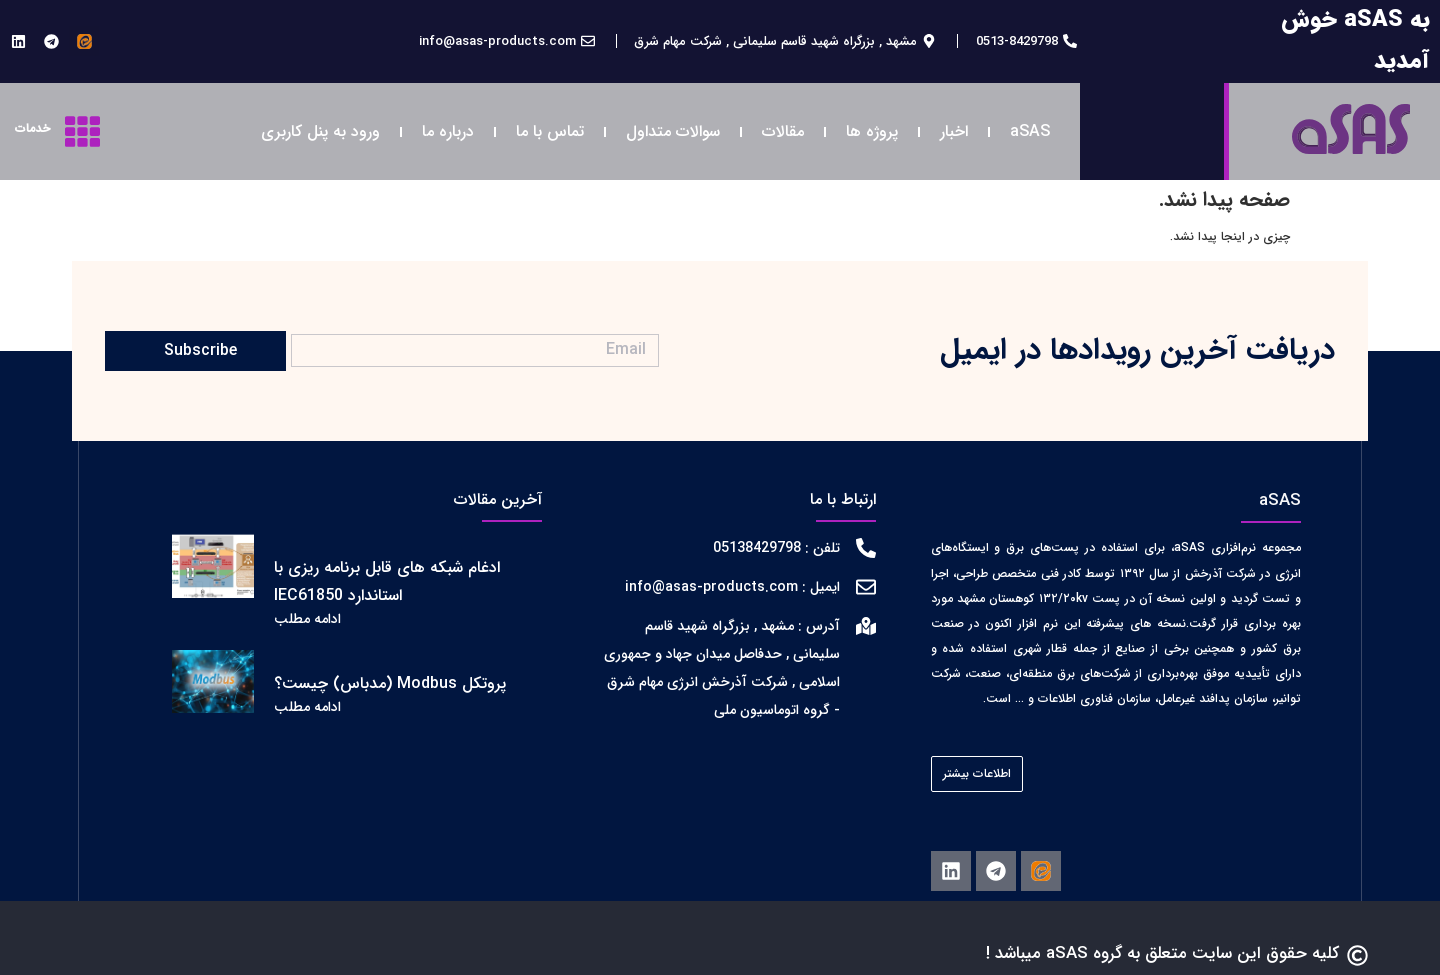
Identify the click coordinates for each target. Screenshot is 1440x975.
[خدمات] (82, 131)
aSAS (1030, 131)
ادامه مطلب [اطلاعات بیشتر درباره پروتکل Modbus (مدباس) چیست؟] (307, 707)
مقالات (783, 131)
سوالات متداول (673, 131)
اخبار (954, 131)
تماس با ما (550, 131)
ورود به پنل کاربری (320, 131)
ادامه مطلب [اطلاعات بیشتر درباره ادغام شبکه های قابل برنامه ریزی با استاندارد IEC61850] (307, 619)
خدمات (32, 128)
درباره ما (448, 131)
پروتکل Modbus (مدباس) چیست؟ (390, 683)
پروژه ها (872, 131)
